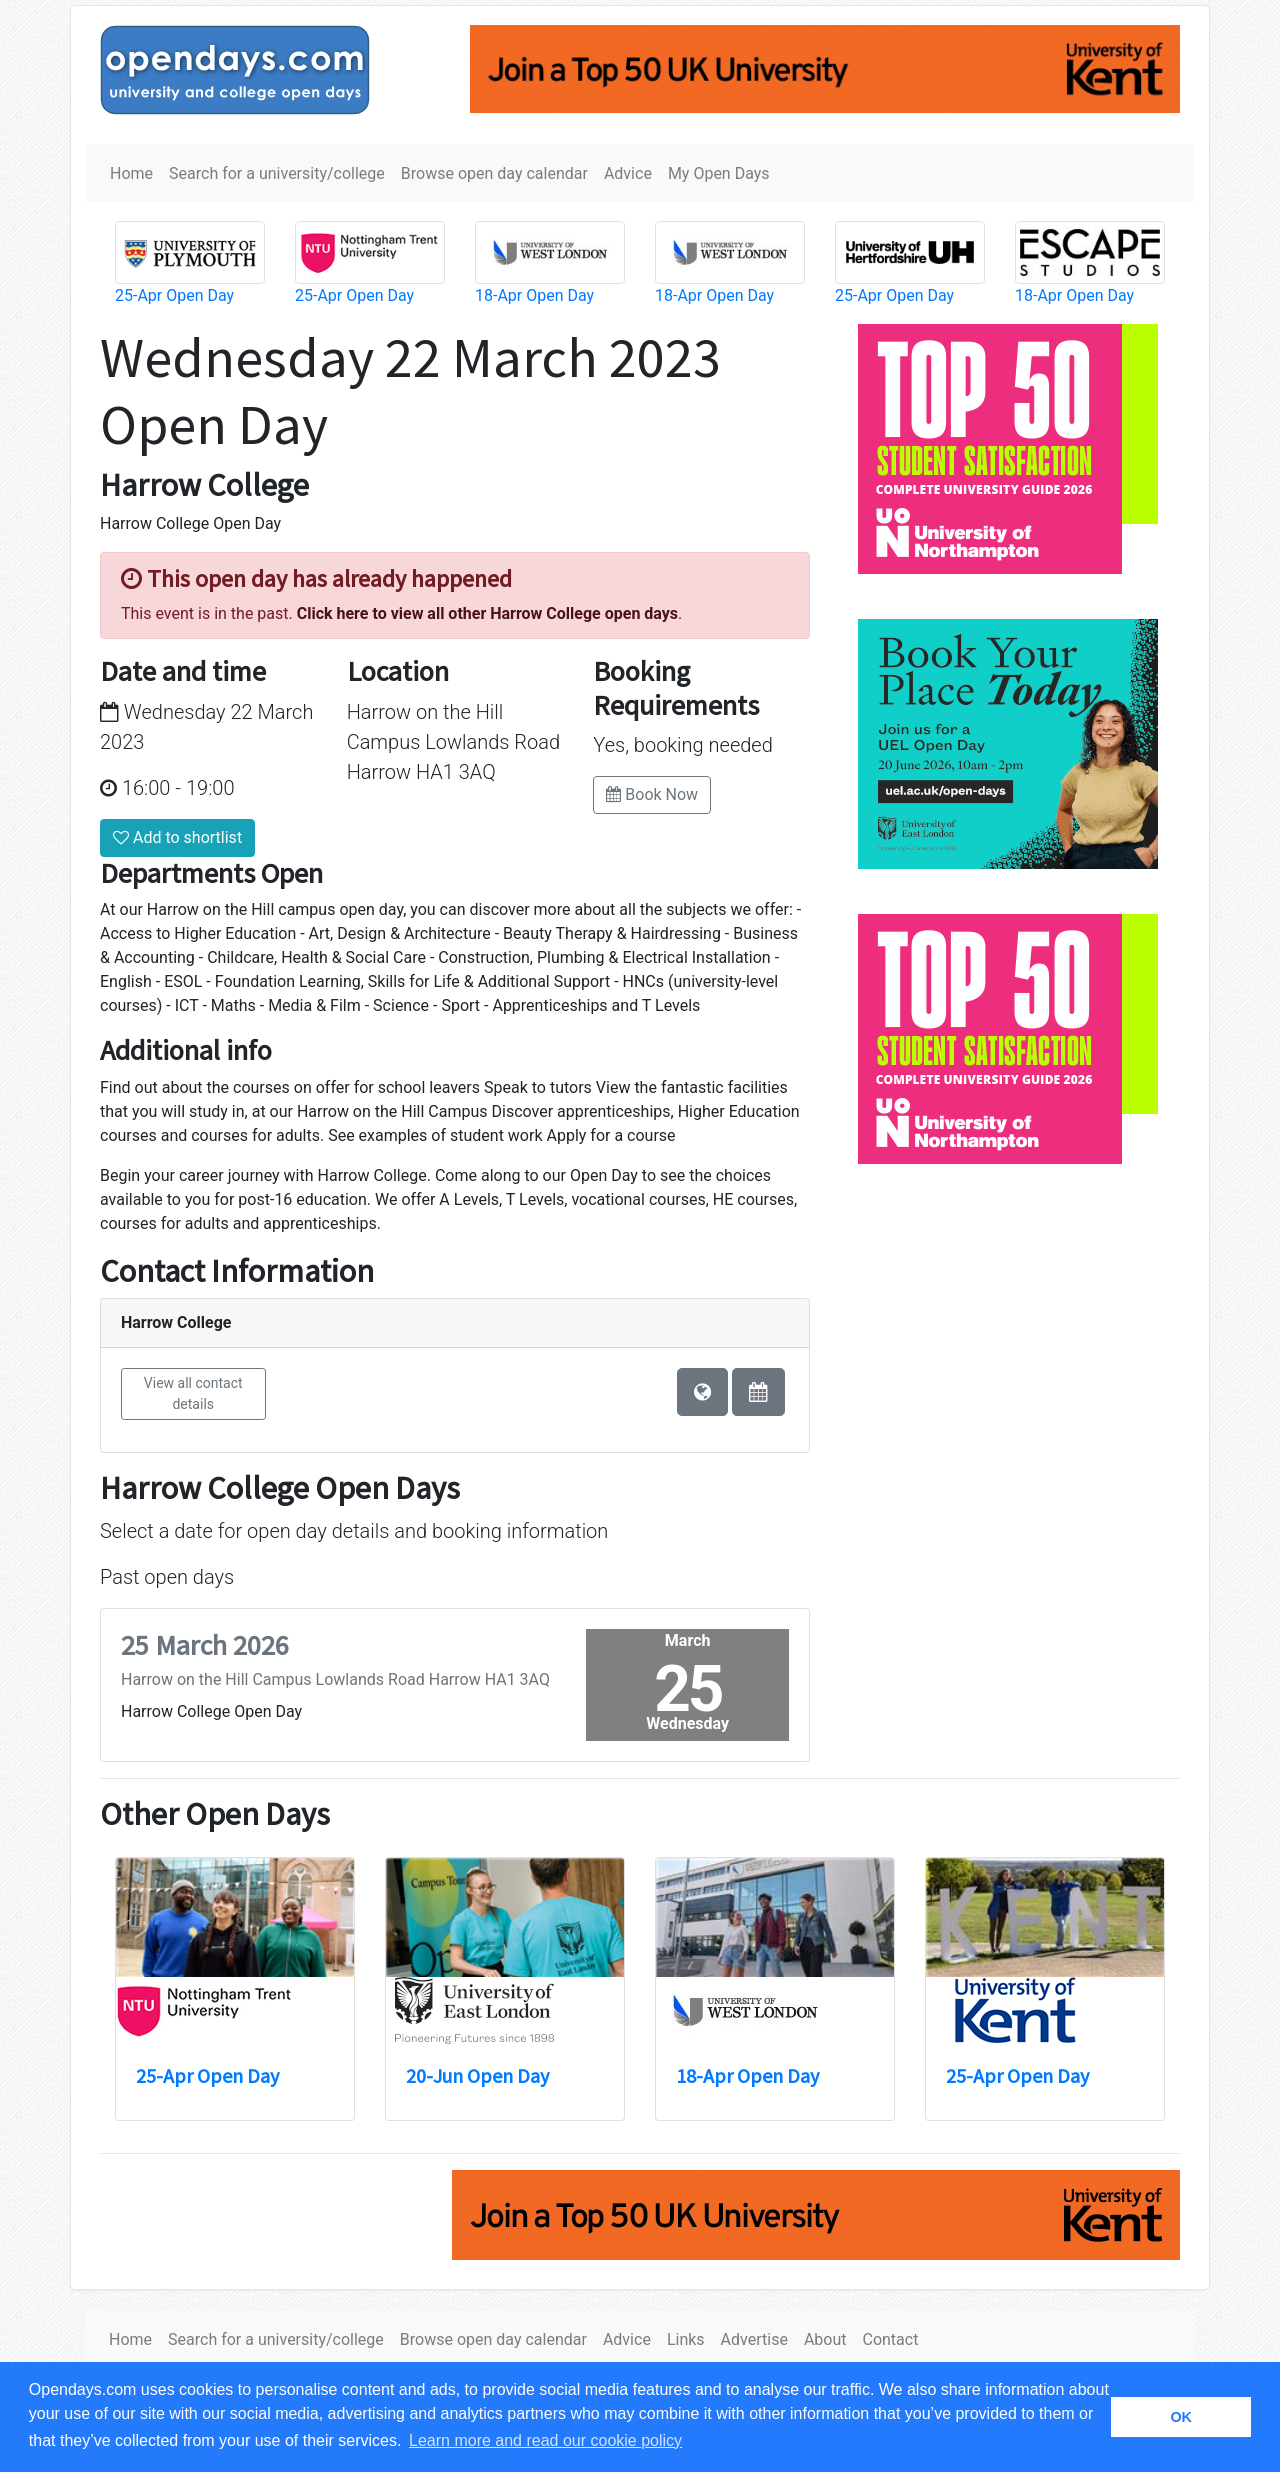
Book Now (652, 794)
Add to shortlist (177, 837)
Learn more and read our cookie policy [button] (545, 2440)
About (825, 2339)
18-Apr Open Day (534, 295)
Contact (890, 2339)
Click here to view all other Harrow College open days (487, 613)
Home (131, 173)
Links (686, 2339)
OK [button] (1181, 2417)
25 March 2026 (205, 1645)
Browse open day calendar (494, 173)
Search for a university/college (277, 173)
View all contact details (193, 1393)
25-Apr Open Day (174, 295)
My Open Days (719, 173)
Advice (628, 173)
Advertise (754, 2339)
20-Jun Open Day (477, 2075)
